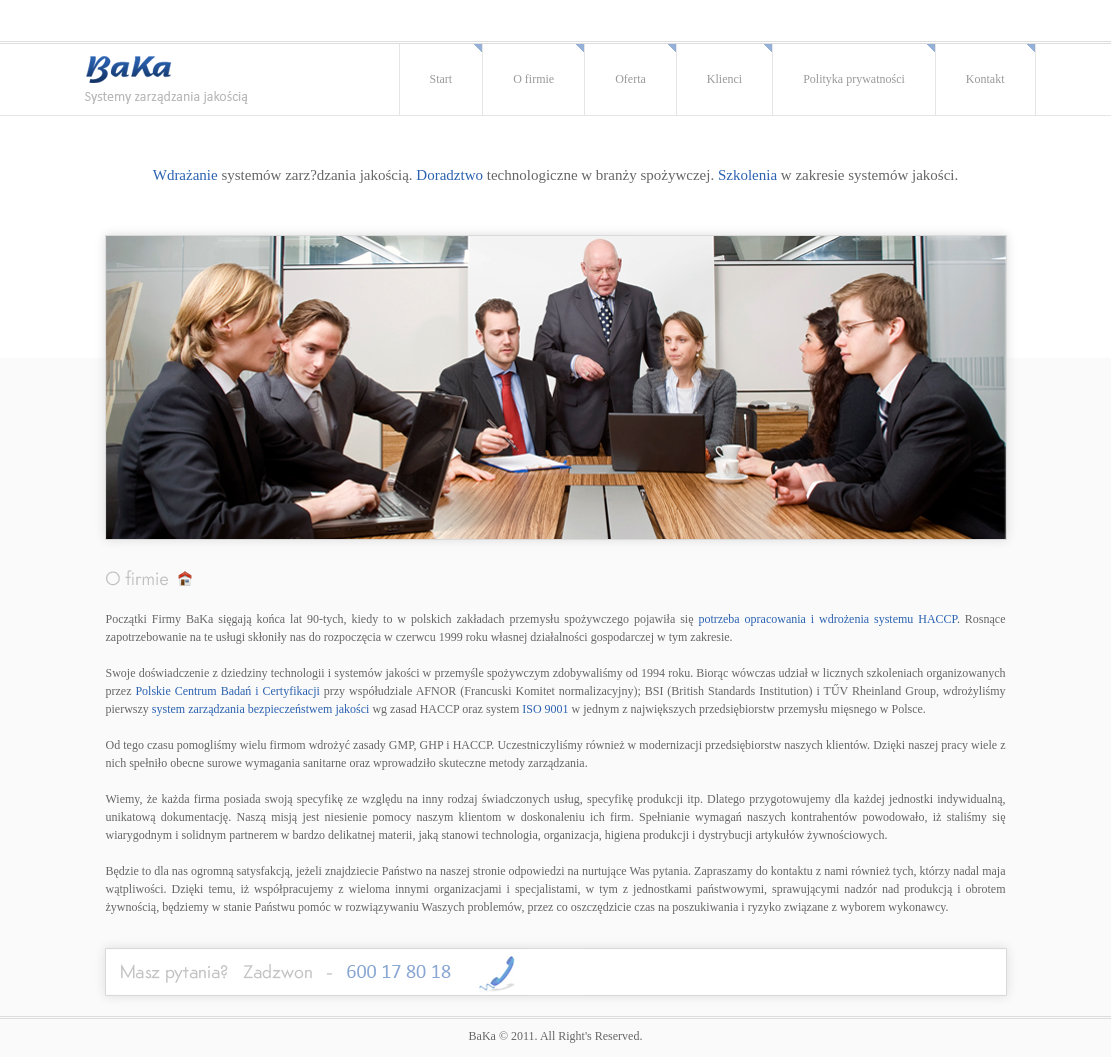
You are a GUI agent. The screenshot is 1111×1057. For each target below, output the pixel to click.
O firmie (533, 79)
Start (441, 79)
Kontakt (985, 79)
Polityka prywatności (854, 79)
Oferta (630, 79)
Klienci (724, 79)
